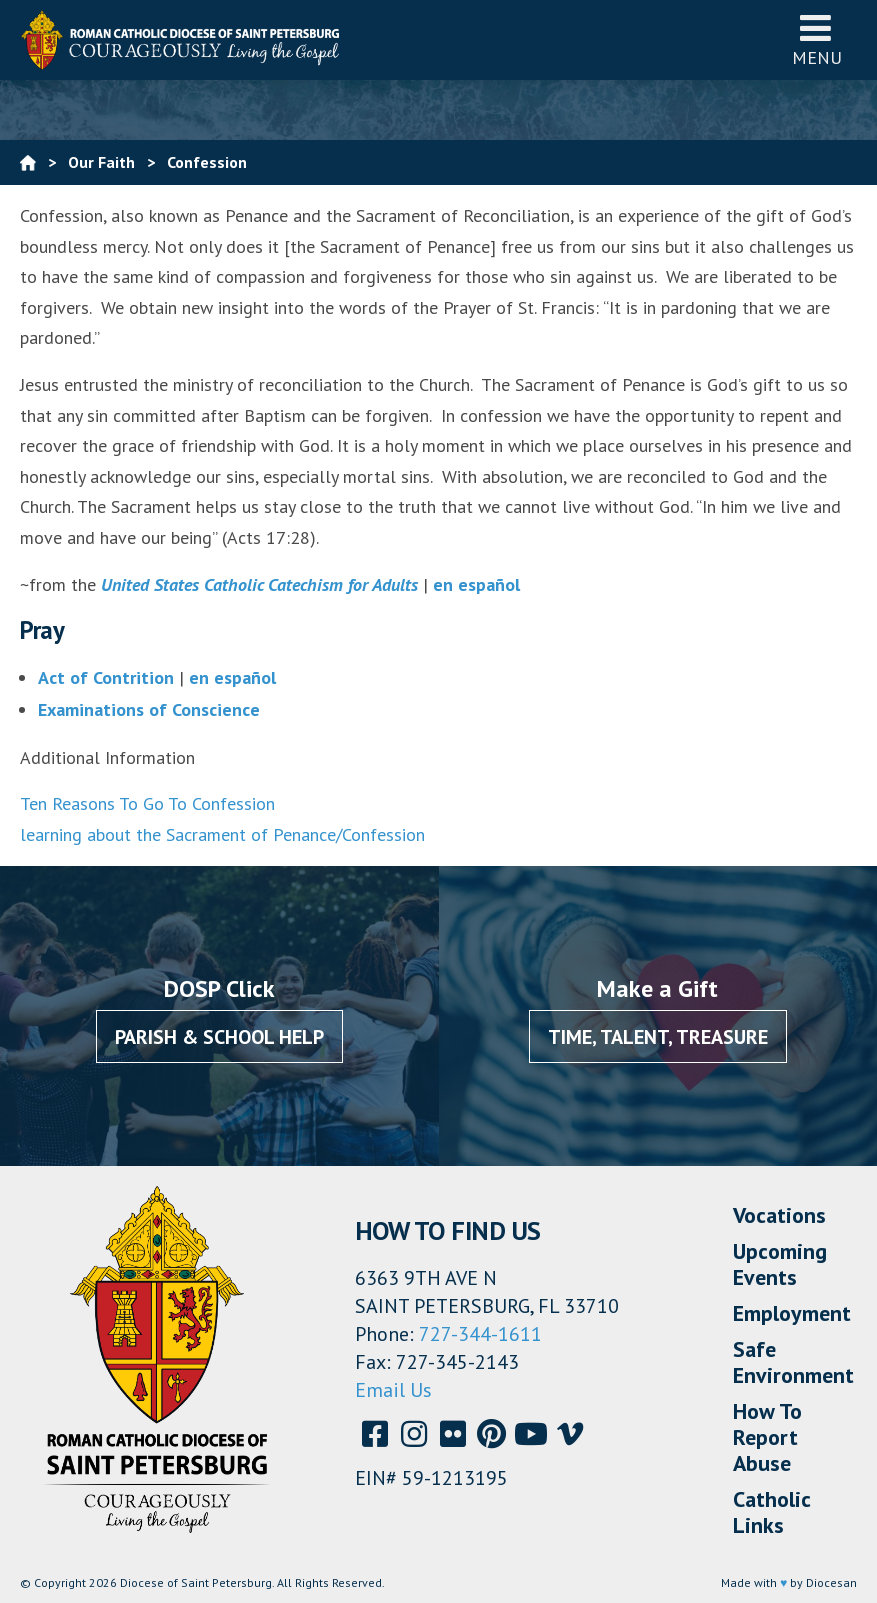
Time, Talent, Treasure (658, 1037)
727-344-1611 (480, 1334)
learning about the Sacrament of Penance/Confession (222, 834)
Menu (817, 39)
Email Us (393, 1390)
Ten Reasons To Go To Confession (147, 803)
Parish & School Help (219, 1037)
